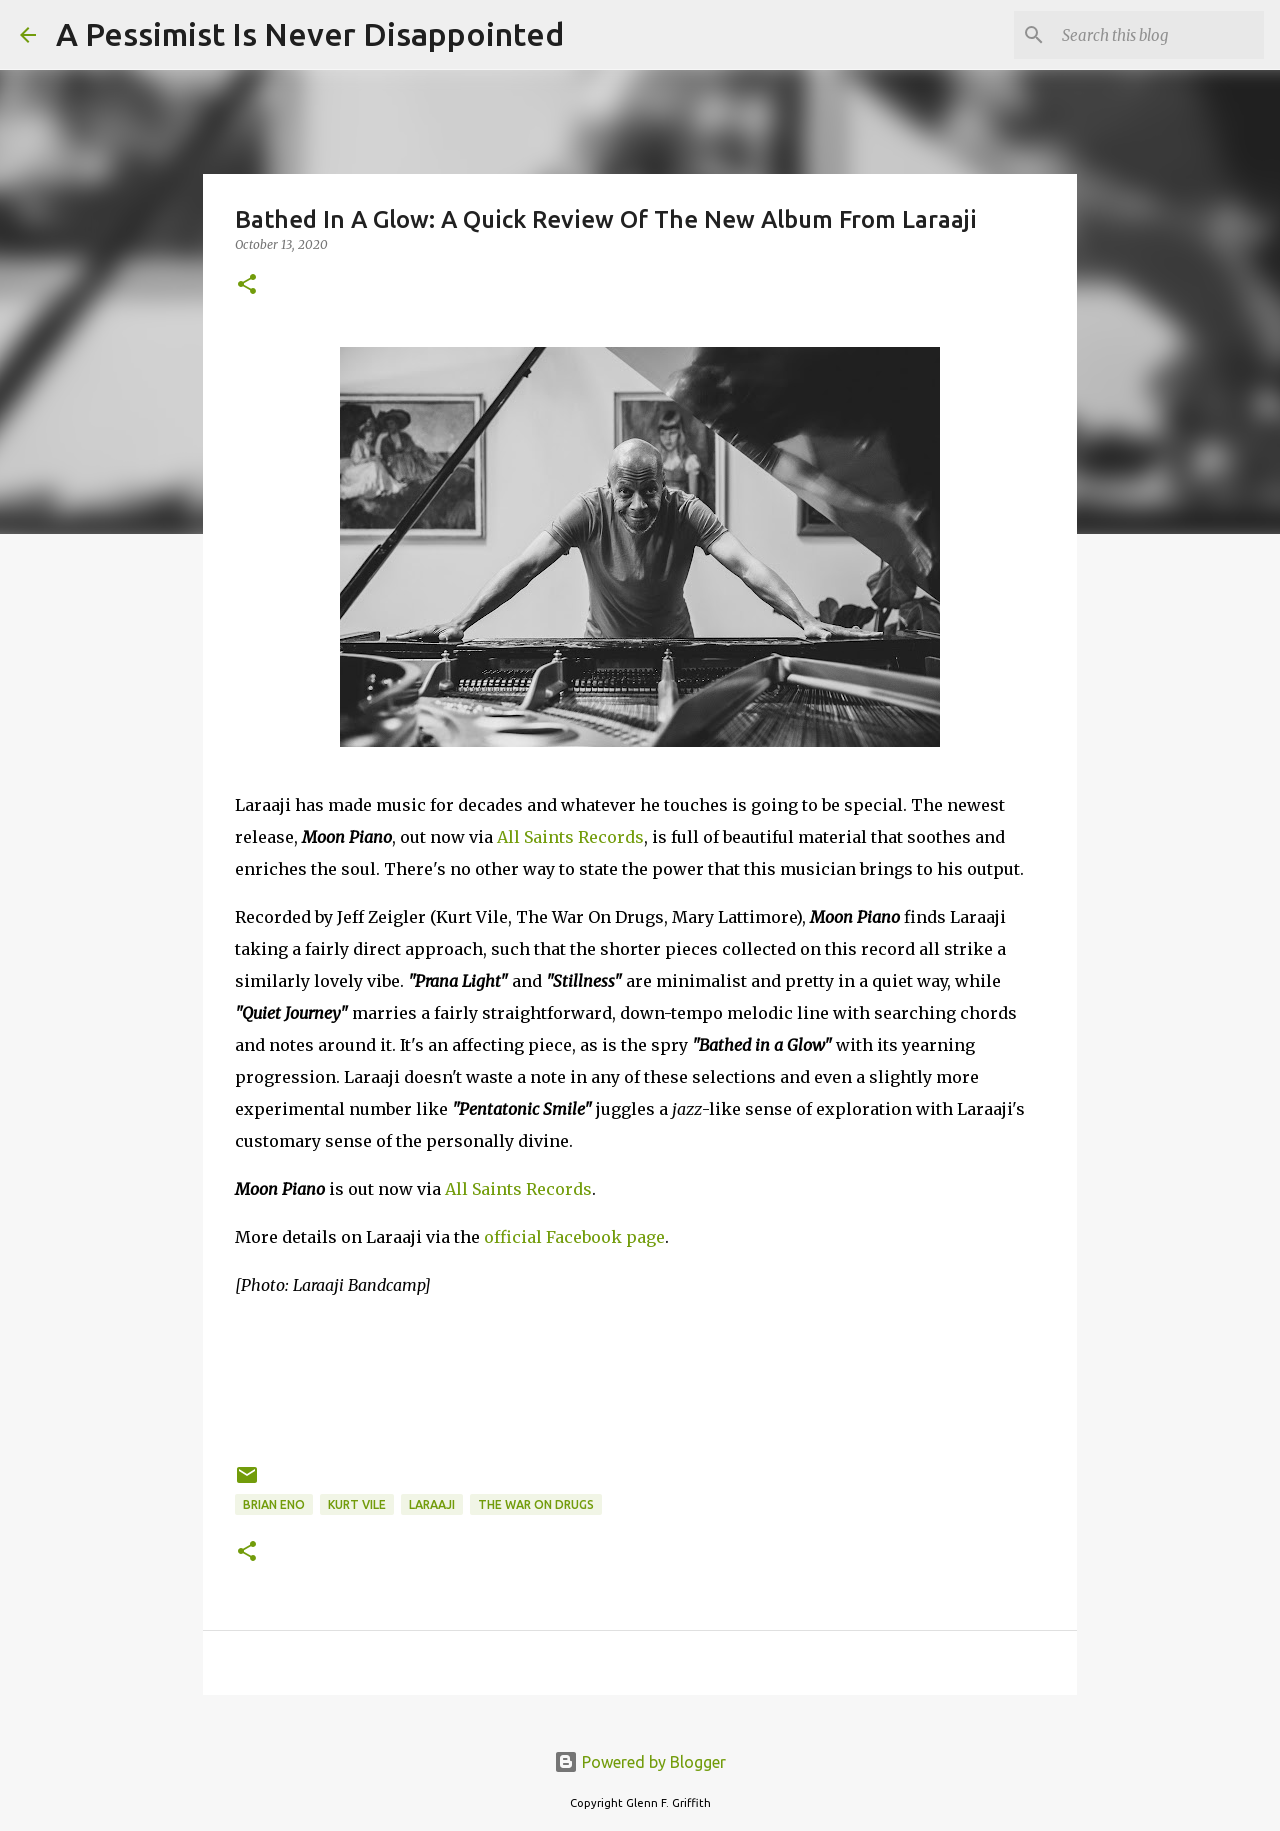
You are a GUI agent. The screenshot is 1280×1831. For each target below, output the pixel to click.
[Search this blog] (1159, 35)
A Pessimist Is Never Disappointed (310, 34)
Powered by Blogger (640, 1762)
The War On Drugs (536, 1504)
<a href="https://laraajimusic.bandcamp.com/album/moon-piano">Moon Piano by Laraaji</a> (640, 1377)
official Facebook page (574, 1237)
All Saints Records (570, 837)
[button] (247, 285)
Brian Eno (274, 1504)
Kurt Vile (357, 1504)
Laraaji (432, 1504)
